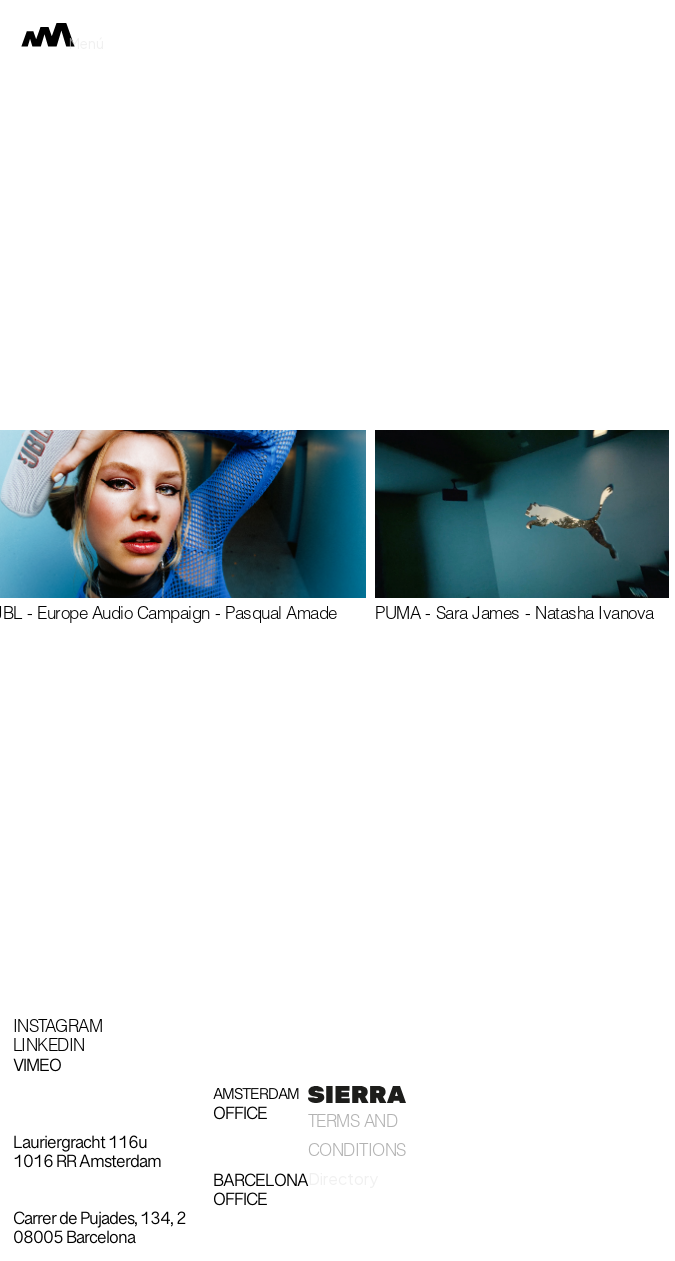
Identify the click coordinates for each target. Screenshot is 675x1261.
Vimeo (37, 1067)
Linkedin (49, 1048)
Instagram (58, 1029)
